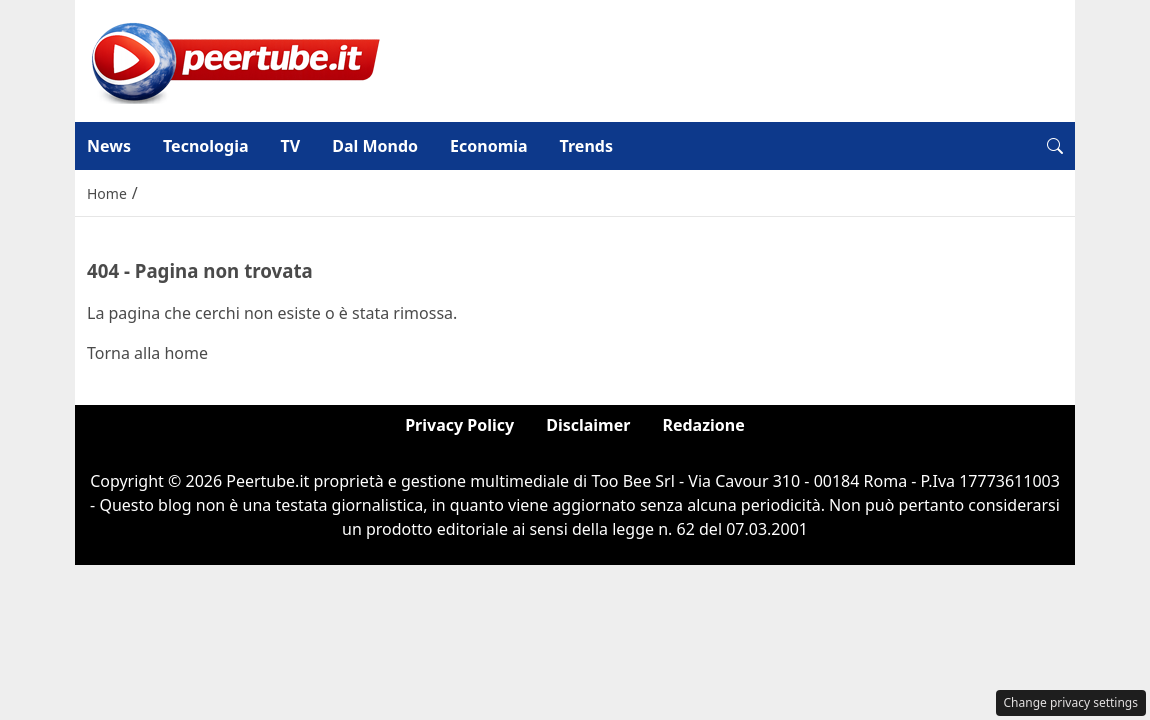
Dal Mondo (375, 146)
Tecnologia (206, 146)
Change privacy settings (1071, 702)
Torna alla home (147, 353)
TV (291, 146)
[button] (1055, 146)
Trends (586, 146)
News (109, 146)
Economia (489, 146)
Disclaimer (588, 425)
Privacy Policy (459, 425)
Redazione (703, 425)
